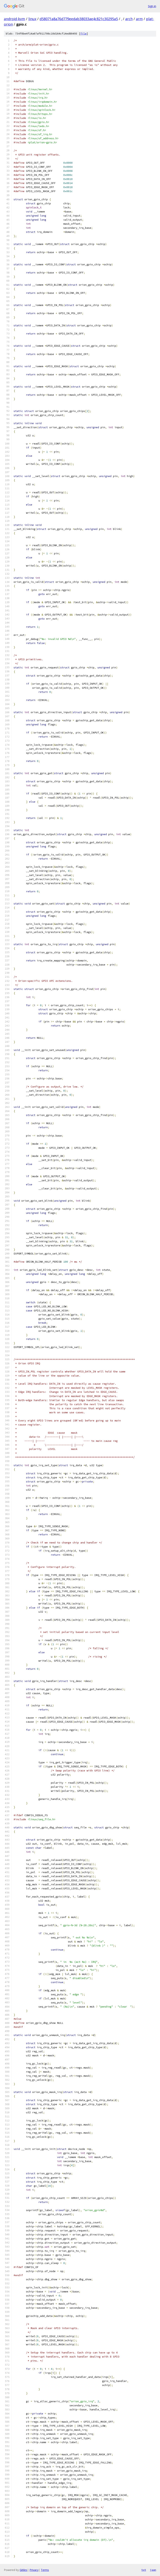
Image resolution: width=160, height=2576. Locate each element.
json (153, 2570)
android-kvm (14, 18)
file (83, 33)
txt (143, 2570)
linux (32, 18)
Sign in (152, 6)
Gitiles (23, 2570)
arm (139, 18)
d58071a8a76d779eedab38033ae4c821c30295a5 (79, 18)
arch (129, 18)
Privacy (34, 2570)
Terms (45, 2570)
